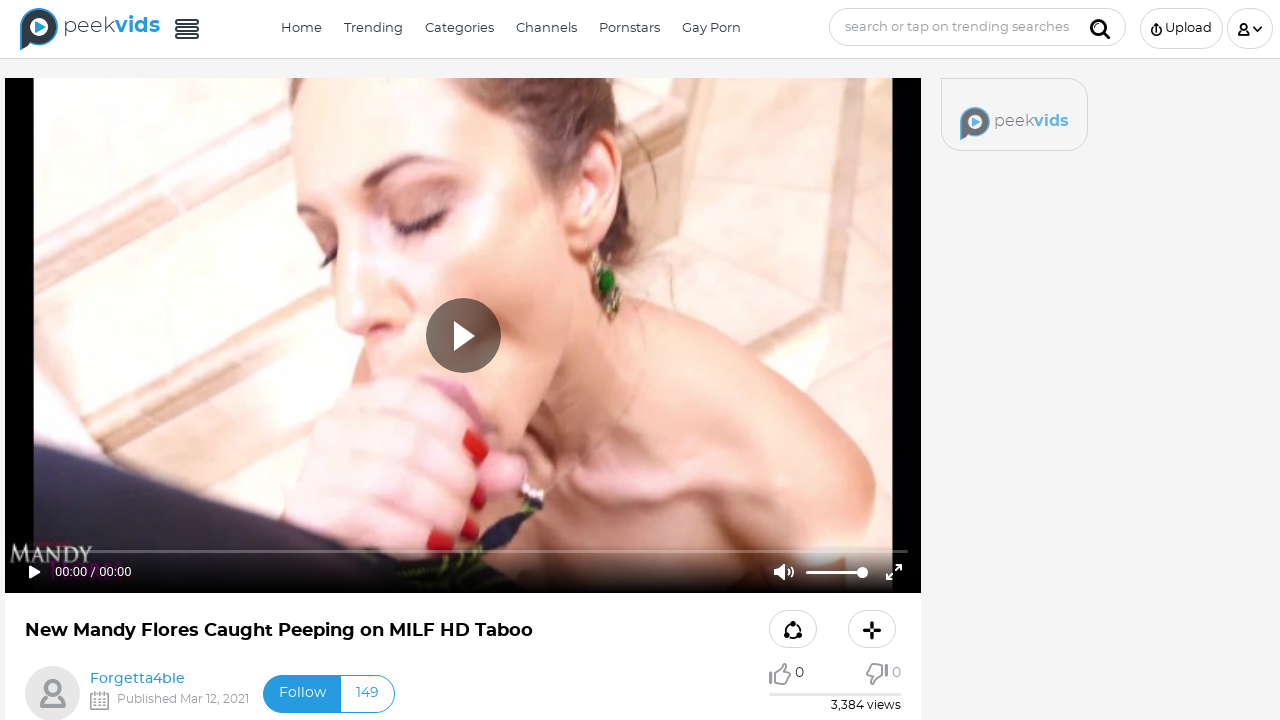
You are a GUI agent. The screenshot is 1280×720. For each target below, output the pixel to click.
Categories (459, 28)
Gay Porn (711, 28)
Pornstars (629, 28)
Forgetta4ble (137, 679)
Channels (546, 28)
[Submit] (1100, 27)
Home (301, 28)
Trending (373, 28)
